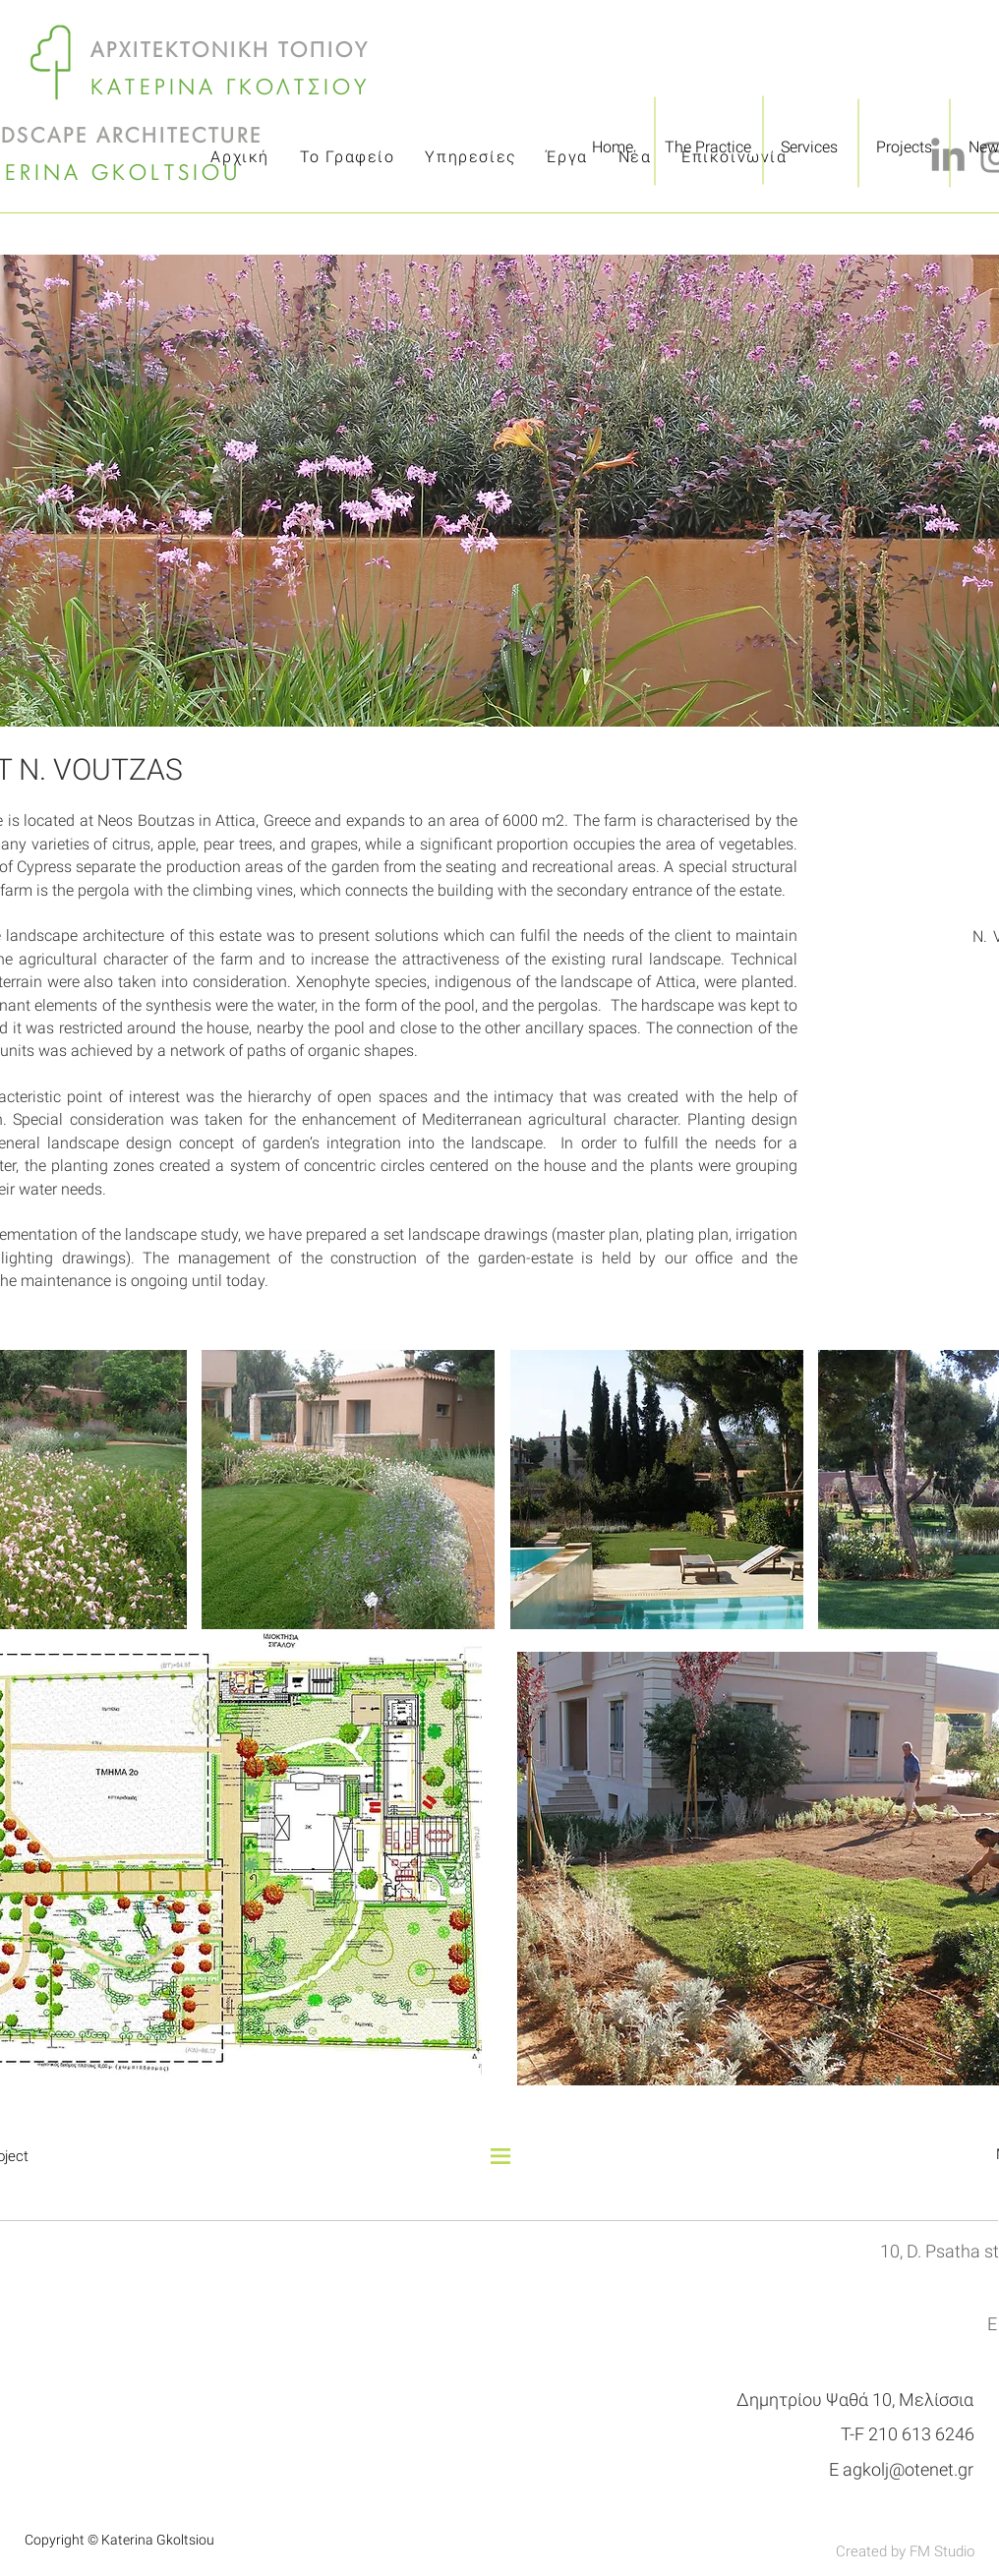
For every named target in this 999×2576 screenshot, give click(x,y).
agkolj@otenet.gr (908, 2469)
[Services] (809, 147)
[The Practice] (708, 147)
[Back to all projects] (500, 2134)
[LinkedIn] (948, 157)
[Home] (612, 147)
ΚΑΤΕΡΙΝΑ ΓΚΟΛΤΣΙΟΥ (230, 89)
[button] (348, 1489)
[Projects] (904, 147)
